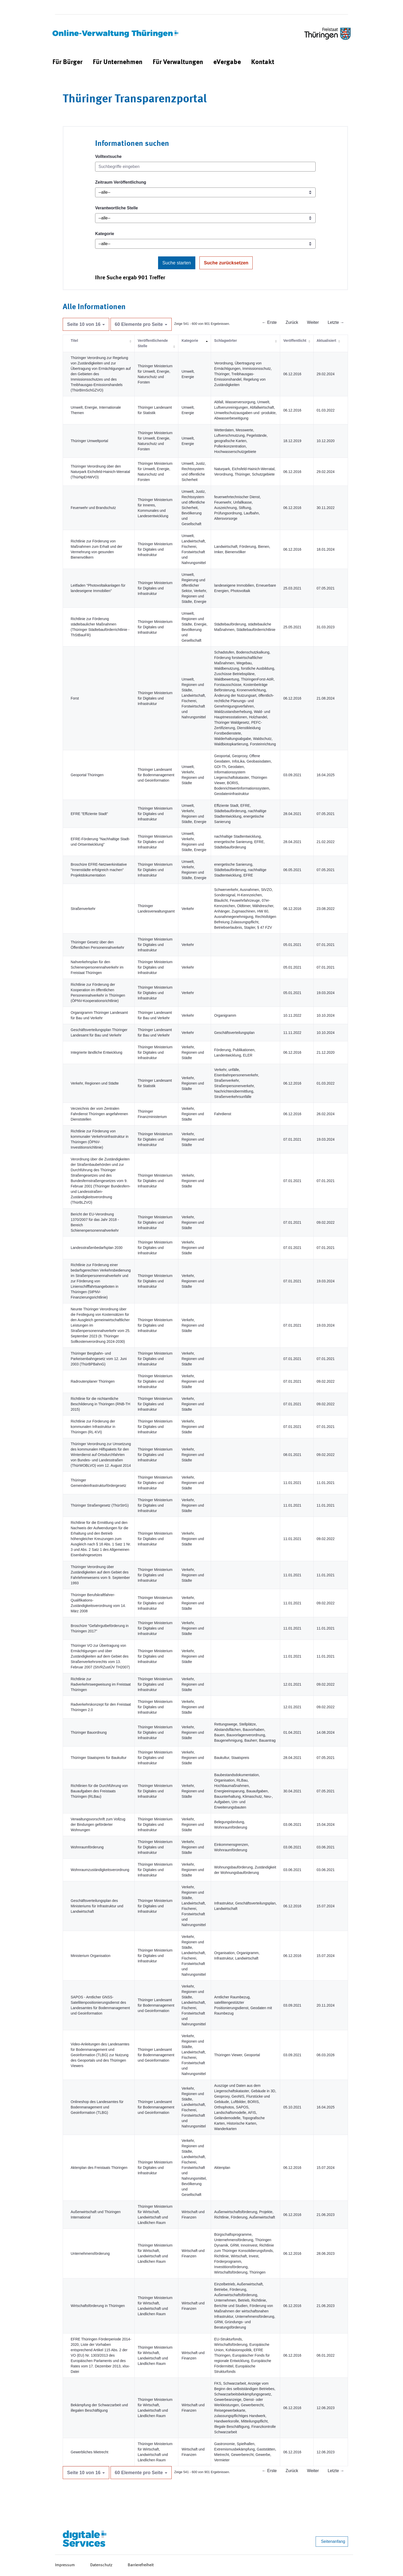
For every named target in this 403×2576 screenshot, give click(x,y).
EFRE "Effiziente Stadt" (89, 814)
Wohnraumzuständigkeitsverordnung (100, 1870)
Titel (74, 340)
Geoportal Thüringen (87, 775)
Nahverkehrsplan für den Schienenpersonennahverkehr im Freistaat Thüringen (97, 967)
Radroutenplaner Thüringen (93, 1381)
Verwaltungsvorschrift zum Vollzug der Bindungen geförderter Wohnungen (98, 1824)
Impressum (65, 2565)
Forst (75, 698)
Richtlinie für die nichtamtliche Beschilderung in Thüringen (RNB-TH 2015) (100, 1404)
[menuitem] (67, 62)
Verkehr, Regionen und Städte (95, 1083)
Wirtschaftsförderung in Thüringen (98, 2306)
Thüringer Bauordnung (89, 1732)
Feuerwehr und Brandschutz (93, 508)
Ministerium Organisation (91, 1956)
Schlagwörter (225, 340)
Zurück (292, 322)
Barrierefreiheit (141, 2565)
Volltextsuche (108, 156)
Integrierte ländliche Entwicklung (96, 1052)
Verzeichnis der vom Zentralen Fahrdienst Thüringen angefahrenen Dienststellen (99, 1113)
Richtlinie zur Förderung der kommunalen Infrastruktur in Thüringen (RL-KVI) (93, 1426)
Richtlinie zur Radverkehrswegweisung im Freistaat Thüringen (101, 1684)
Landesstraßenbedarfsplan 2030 (97, 1248)
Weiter (313, 322)
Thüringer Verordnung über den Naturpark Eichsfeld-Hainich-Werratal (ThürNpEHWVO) (100, 471)
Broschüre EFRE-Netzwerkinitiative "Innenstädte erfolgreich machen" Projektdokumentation (99, 869)
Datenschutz (101, 2565)
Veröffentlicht (294, 340)
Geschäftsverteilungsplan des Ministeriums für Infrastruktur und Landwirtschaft (97, 1906)
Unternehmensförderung (90, 2253)
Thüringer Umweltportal (89, 441)
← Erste (269, 322)
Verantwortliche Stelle (116, 208)
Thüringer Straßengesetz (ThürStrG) (100, 1505)
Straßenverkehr (83, 909)
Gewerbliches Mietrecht (89, 2452)
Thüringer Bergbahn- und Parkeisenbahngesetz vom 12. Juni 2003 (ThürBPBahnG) (99, 1358)
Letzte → (336, 322)
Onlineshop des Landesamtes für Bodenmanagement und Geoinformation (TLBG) (97, 2107)
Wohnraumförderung (87, 1847)
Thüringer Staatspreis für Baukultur (98, 1758)
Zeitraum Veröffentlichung (120, 182)
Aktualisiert (326, 340)
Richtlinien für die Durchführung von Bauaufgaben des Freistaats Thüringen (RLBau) (99, 1791)
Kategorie (104, 233)
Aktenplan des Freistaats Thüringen (99, 2168)
